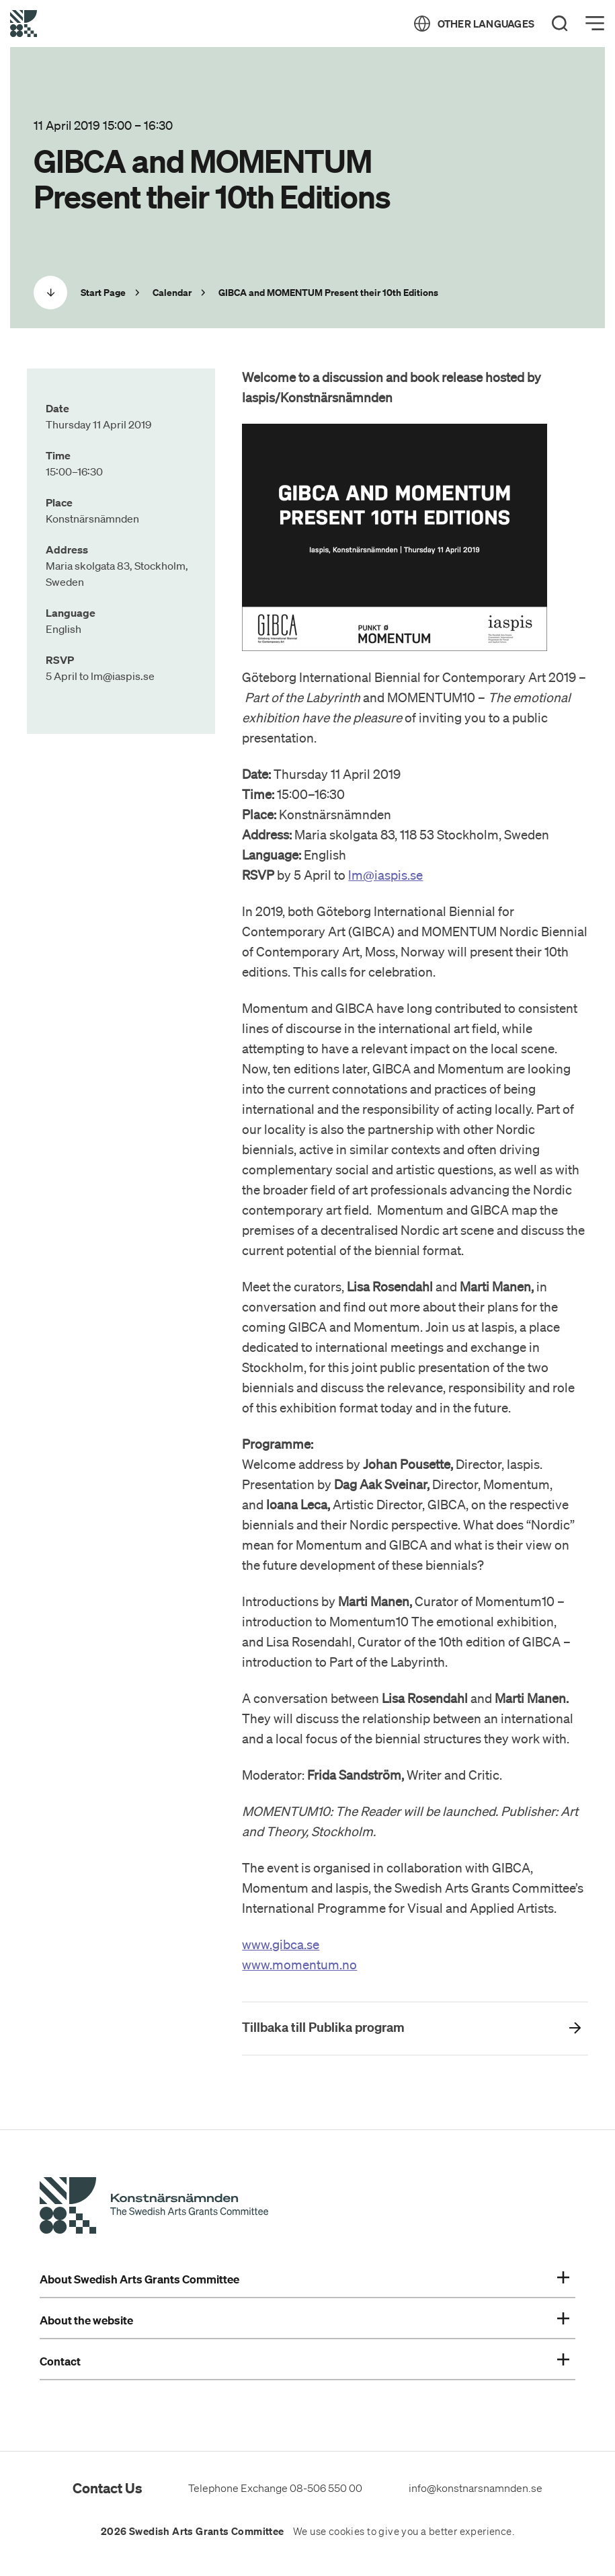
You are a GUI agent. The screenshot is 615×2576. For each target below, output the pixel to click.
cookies (347, 2532)
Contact (304, 2361)
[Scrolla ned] (50, 292)
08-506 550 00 (326, 2488)
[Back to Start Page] (23, 23)
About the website (304, 2320)
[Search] (560, 23)
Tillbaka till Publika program (323, 2027)
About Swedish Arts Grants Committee (304, 2279)
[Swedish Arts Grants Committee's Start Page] (154, 2207)
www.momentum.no (299, 1964)
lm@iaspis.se (385, 875)
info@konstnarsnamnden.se (475, 2488)
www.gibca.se (280, 1944)
